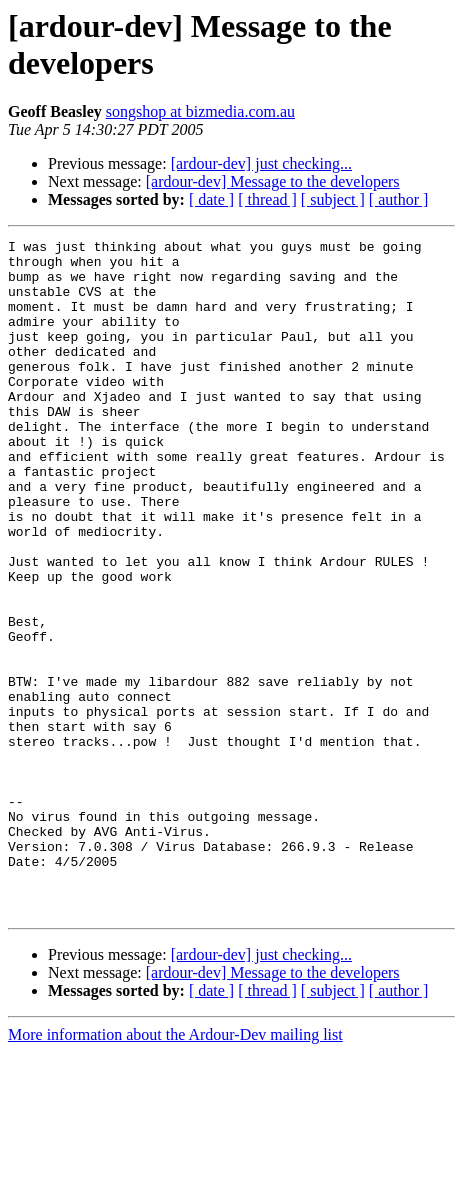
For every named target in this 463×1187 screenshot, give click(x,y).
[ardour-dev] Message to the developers (273, 181)
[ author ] (399, 199)
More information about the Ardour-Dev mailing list (175, 1169)
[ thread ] (267, 199)
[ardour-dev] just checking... (261, 163)
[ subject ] (333, 199)
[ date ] (211, 199)
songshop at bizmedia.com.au (200, 111)
